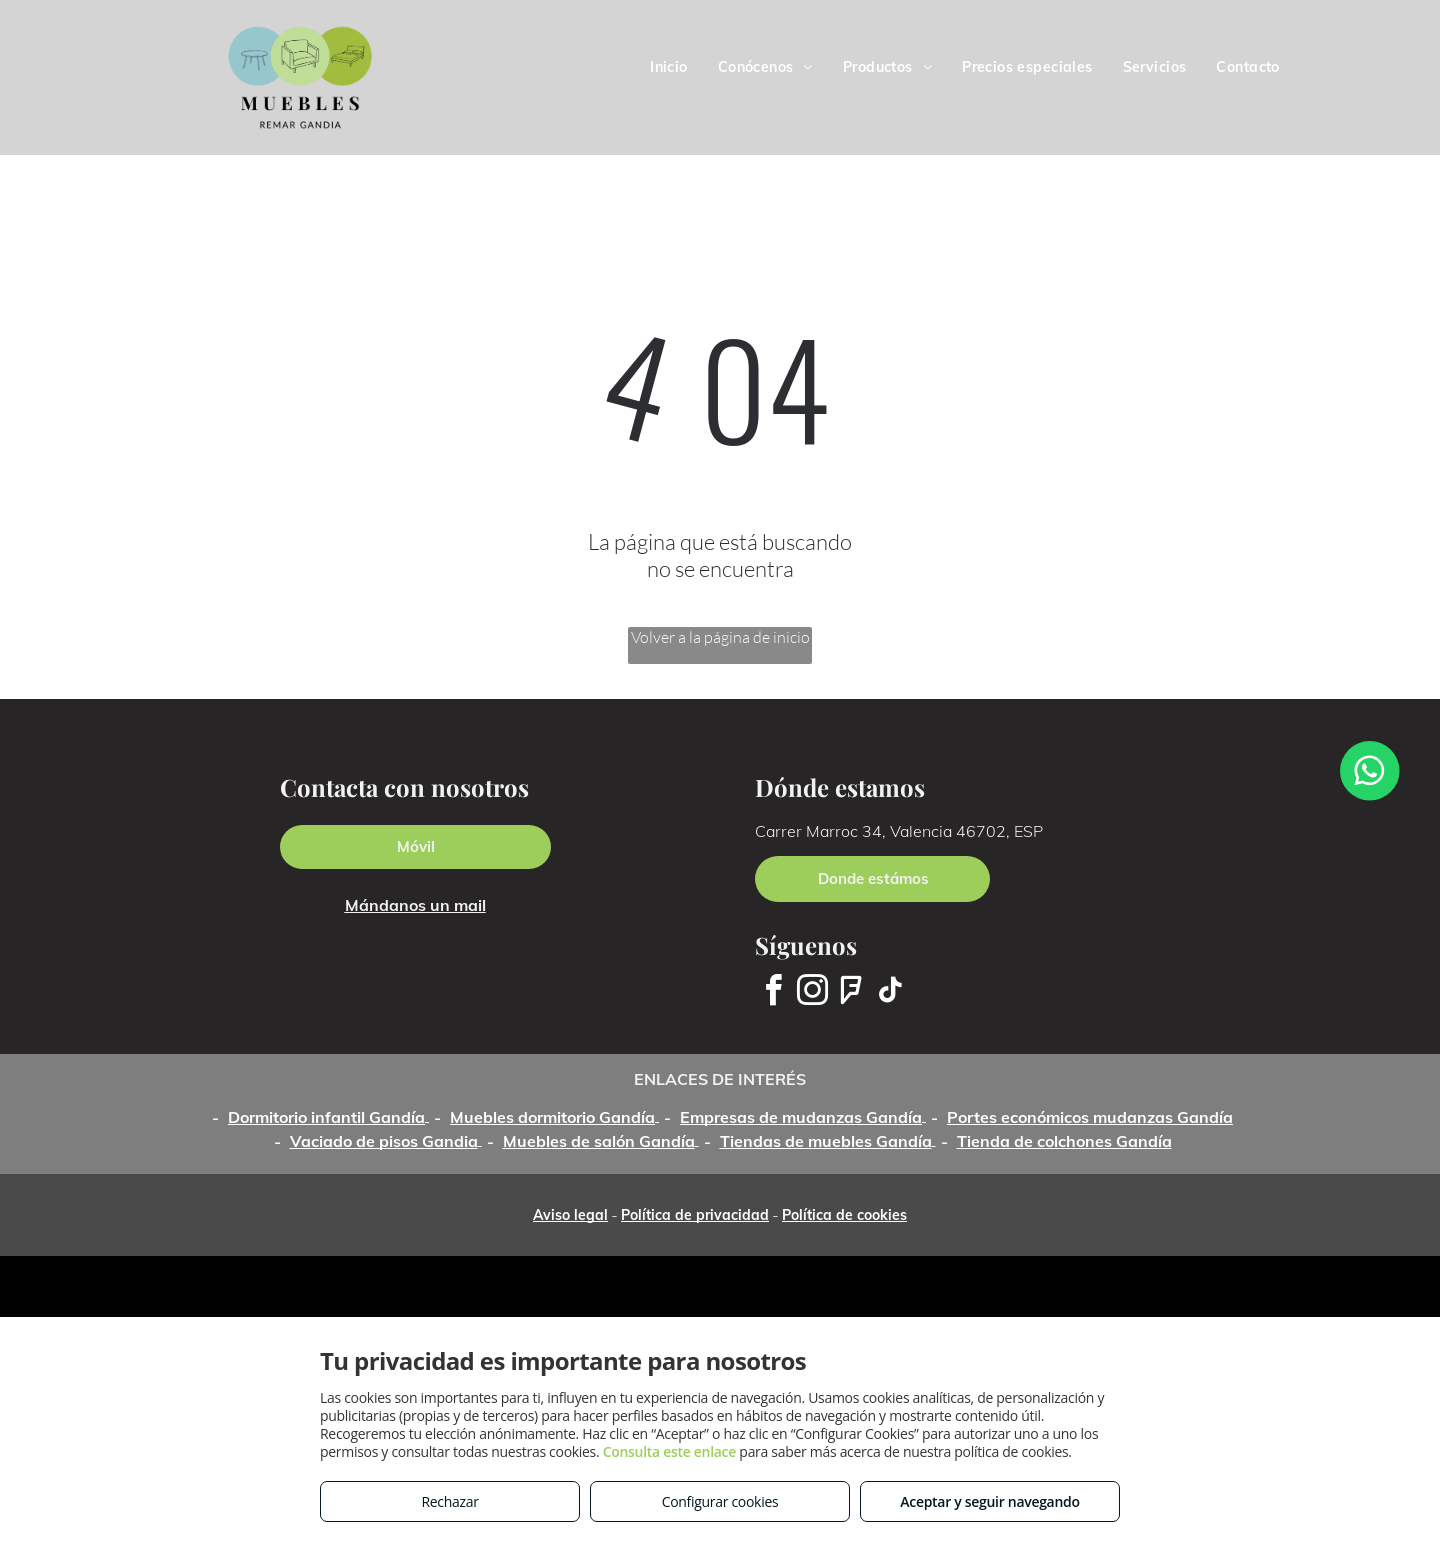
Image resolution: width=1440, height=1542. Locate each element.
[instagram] (812, 993)
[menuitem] (669, 67)
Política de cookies (844, 1215)
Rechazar (449, 1501)
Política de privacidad (695, 1215)
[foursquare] (851, 993)
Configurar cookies (720, 1501)
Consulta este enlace (669, 1451)
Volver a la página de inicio (720, 637)
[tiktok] (890, 993)
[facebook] (773, 993)
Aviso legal (570, 1215)
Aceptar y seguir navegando (989, 1501)
